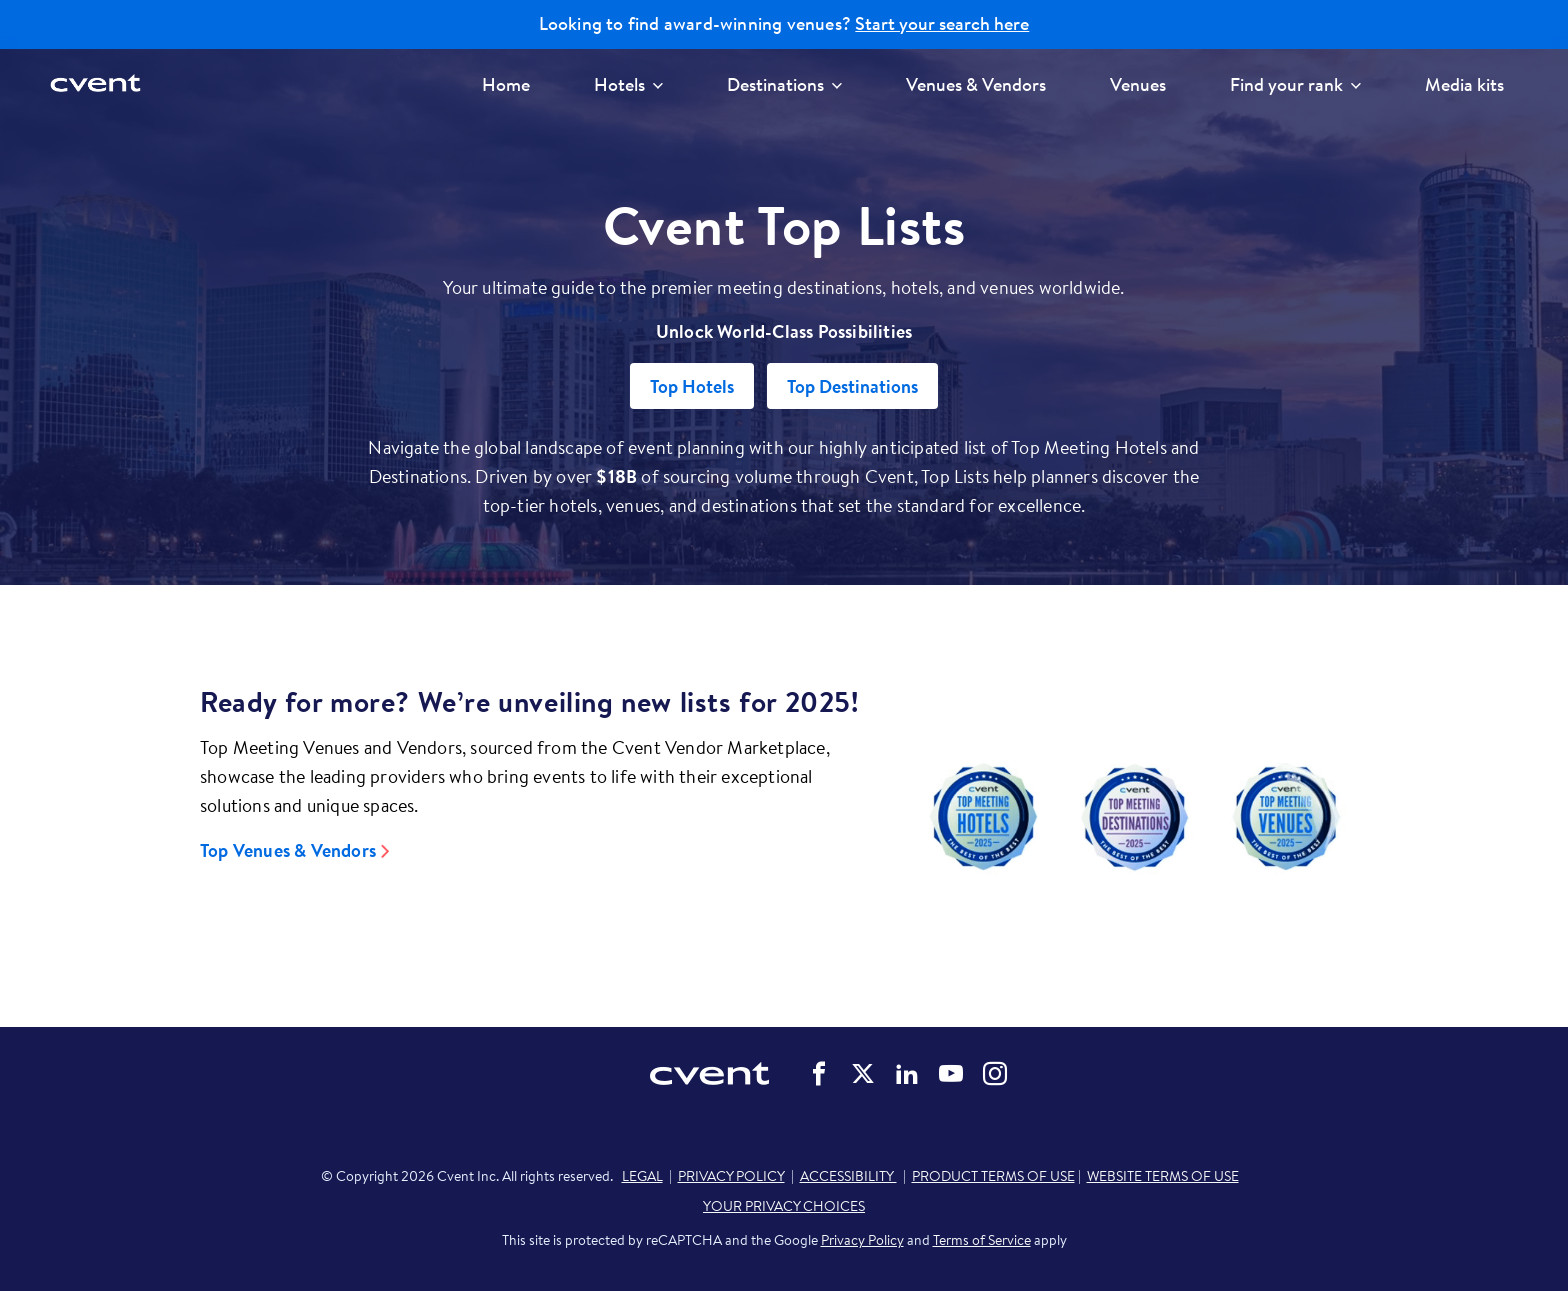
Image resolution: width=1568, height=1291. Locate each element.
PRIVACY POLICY (731, 1176)
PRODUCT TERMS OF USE (993, 1176)
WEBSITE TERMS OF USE (1163, 1176)
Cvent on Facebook (819, 1074)
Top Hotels (692, 386)
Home (506, 84)
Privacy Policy (862, 1240)
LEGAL (642, 1176)
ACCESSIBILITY (848, 1176)
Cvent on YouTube (951, 1074)
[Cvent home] (97, 84)
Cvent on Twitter (863, 1074)
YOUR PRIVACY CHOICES (784, 1206)
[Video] (1134, 816)
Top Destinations (852, 386)
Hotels (628, 84)
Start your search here (942, 24)
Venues (1138, 84)
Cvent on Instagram (995, 1074)
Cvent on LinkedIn (907, 1074)
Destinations (784, 84)
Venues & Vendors (976, 84)
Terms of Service (982, 1240)
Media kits (1464, 84)
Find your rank (1295, 84)
